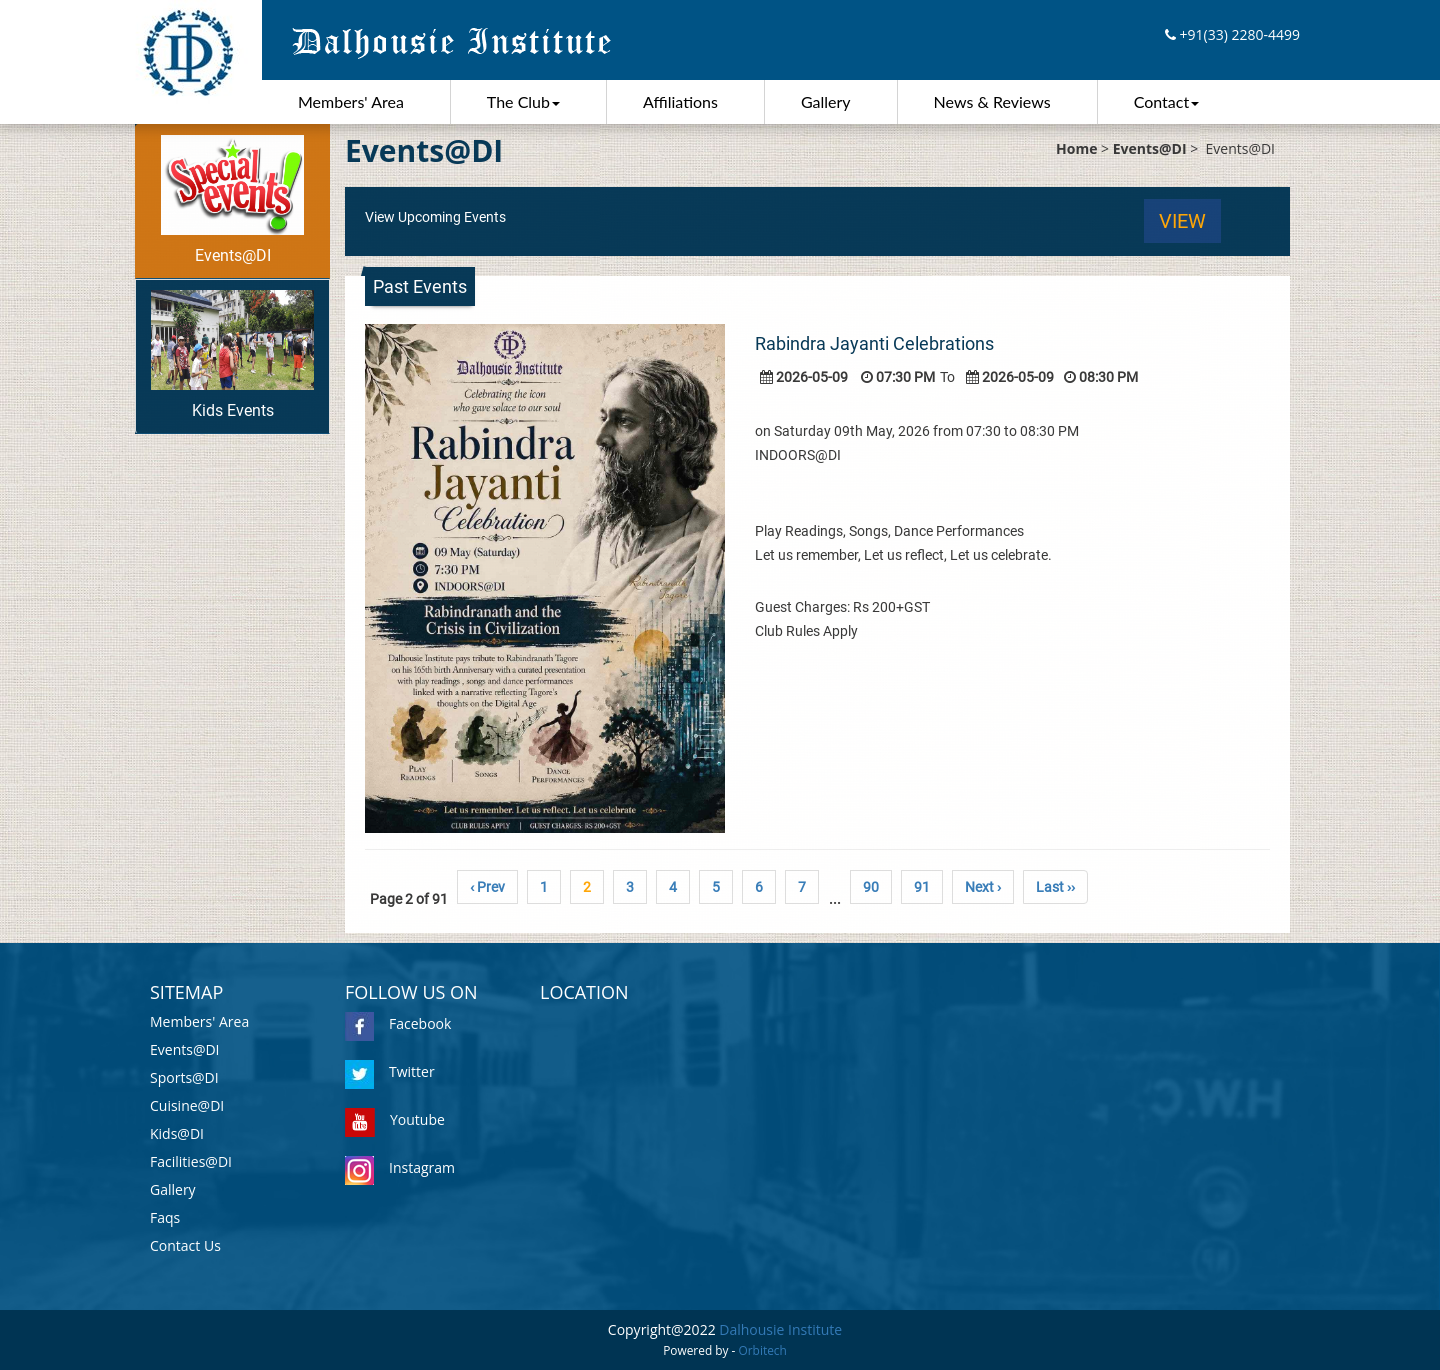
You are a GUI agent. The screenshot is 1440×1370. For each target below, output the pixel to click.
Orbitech (763, 1350)
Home (1076, 148)
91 (922, 887)
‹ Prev (487, 887)
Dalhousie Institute (780, 1329)
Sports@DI (184, 1077)
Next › (983, 887)
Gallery (826, 101)
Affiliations (680, 101)
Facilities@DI (191, 1161)
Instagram (400, 1167)
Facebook (398, 1023)
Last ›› (1055, 887)
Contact (1166, 101)
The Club (523, 101)
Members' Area (351, 101)
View (1182, 221)
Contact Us (185, 1245)
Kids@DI (177, 1133)
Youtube (395, 1119)
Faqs (165, 1217)
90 (871, 887)
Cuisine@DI (187, 1105)
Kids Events (232, 355)
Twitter (390, 1071)
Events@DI (232, 200)
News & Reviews (992, 101)
